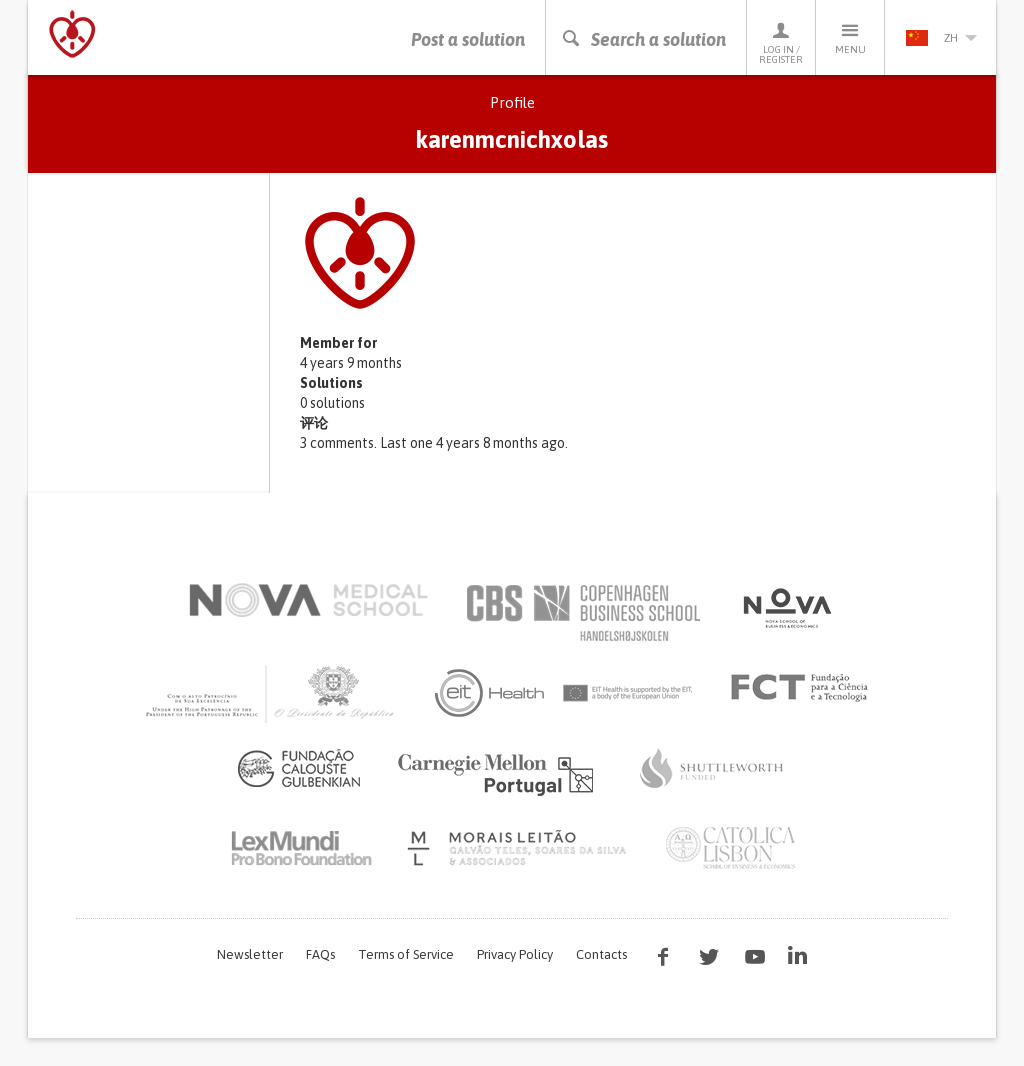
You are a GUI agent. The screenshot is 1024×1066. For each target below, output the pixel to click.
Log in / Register (781, 42)
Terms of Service (406, 954)
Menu (850, 37)
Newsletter (250, 954)
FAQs (320, 954)
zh (941, 38)
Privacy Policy (515, 954)
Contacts (601, 954)
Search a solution (643, 39)
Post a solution (468, 39)
